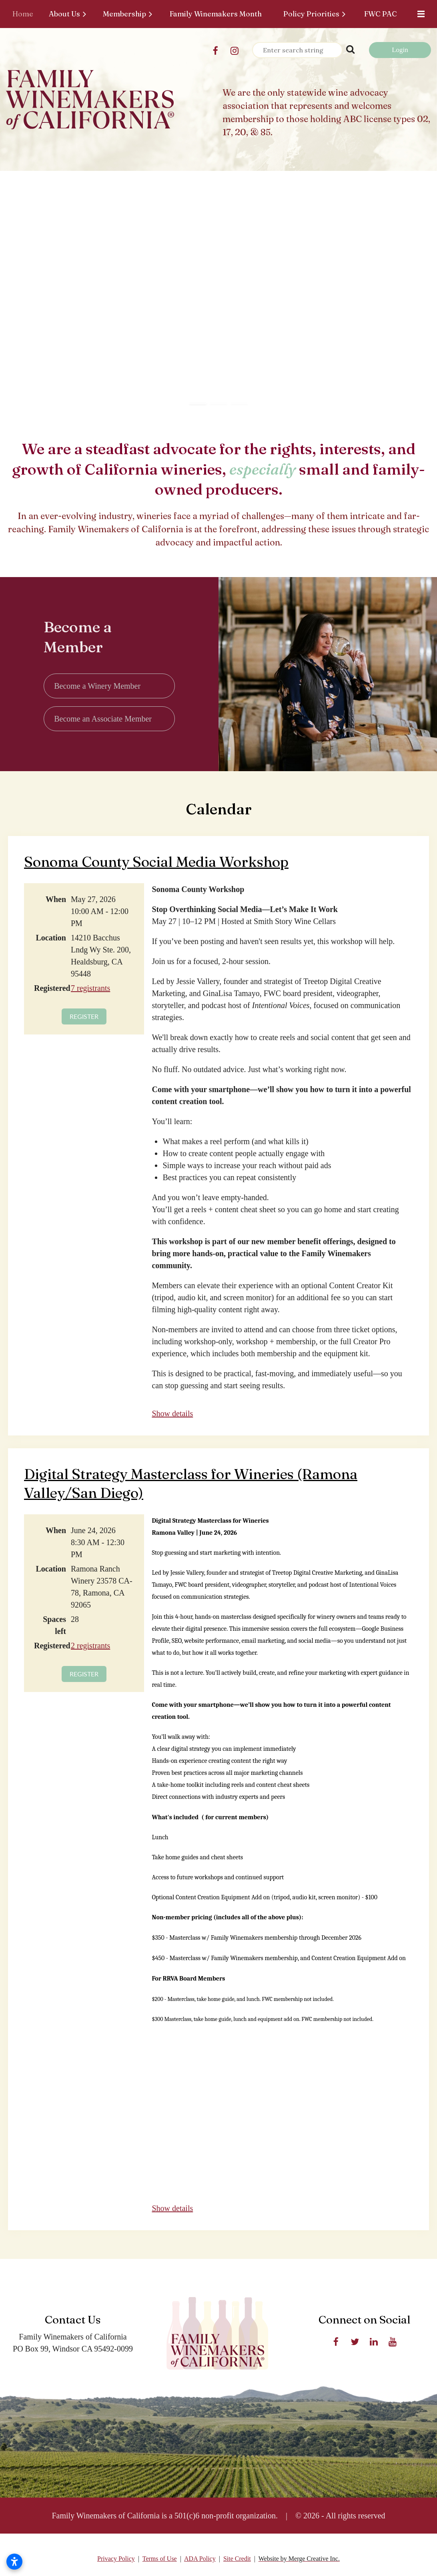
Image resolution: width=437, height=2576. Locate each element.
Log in (400, 50)
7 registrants (90, 988)
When (56, 899)
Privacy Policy (116, 2558)
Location (51, 937)
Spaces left (54, 1625)
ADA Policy (200, 2558)
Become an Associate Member (103, 718)
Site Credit (237, 2558)
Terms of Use (159, 2558)
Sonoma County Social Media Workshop (156, 861)
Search (350, 49)
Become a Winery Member (97, 686)
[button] (197, 397)
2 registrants (90, 1645)
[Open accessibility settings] (14, 2562)
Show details (172, 1413)
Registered (50, 988)
